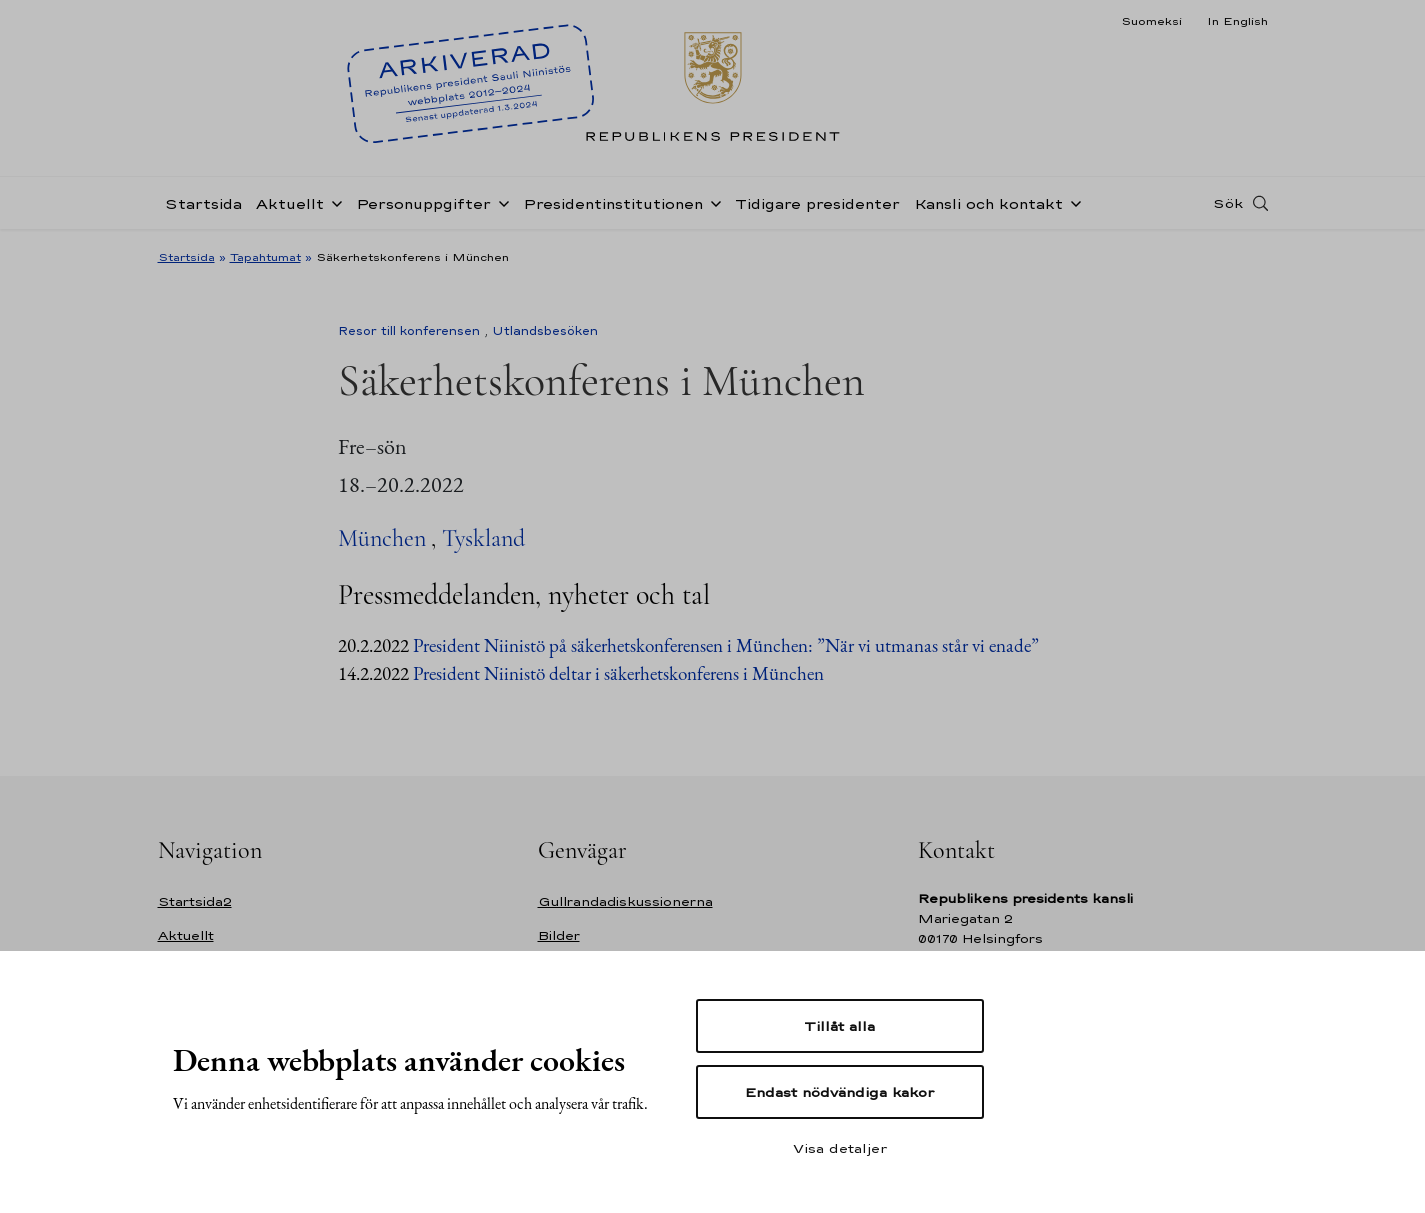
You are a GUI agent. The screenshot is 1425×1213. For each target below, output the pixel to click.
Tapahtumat (265, 257)
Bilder (559, 935)
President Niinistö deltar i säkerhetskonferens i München (618, 673)
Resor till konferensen (409, 331)
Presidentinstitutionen (613, 203)
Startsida (203, 203)
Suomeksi (1151, 21)
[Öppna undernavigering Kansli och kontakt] (1072, 202)
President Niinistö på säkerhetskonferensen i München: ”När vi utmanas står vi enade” (726, 645)
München (382, 538)
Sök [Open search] (1228, 203)
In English (1237, 21)
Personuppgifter (423, 203)
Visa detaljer (840, 1148)
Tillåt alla (839, 1026)
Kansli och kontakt (988, 203)
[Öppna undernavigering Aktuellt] (333, 202)
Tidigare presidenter (817, 203)
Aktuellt (290, 203)
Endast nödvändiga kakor (839, 1092)
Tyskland (483, 538)
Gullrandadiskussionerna (625, 901)
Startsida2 (195, 901)
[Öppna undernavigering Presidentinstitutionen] (712, 202)
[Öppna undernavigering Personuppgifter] (500, 202)
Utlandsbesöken (545, 331)
